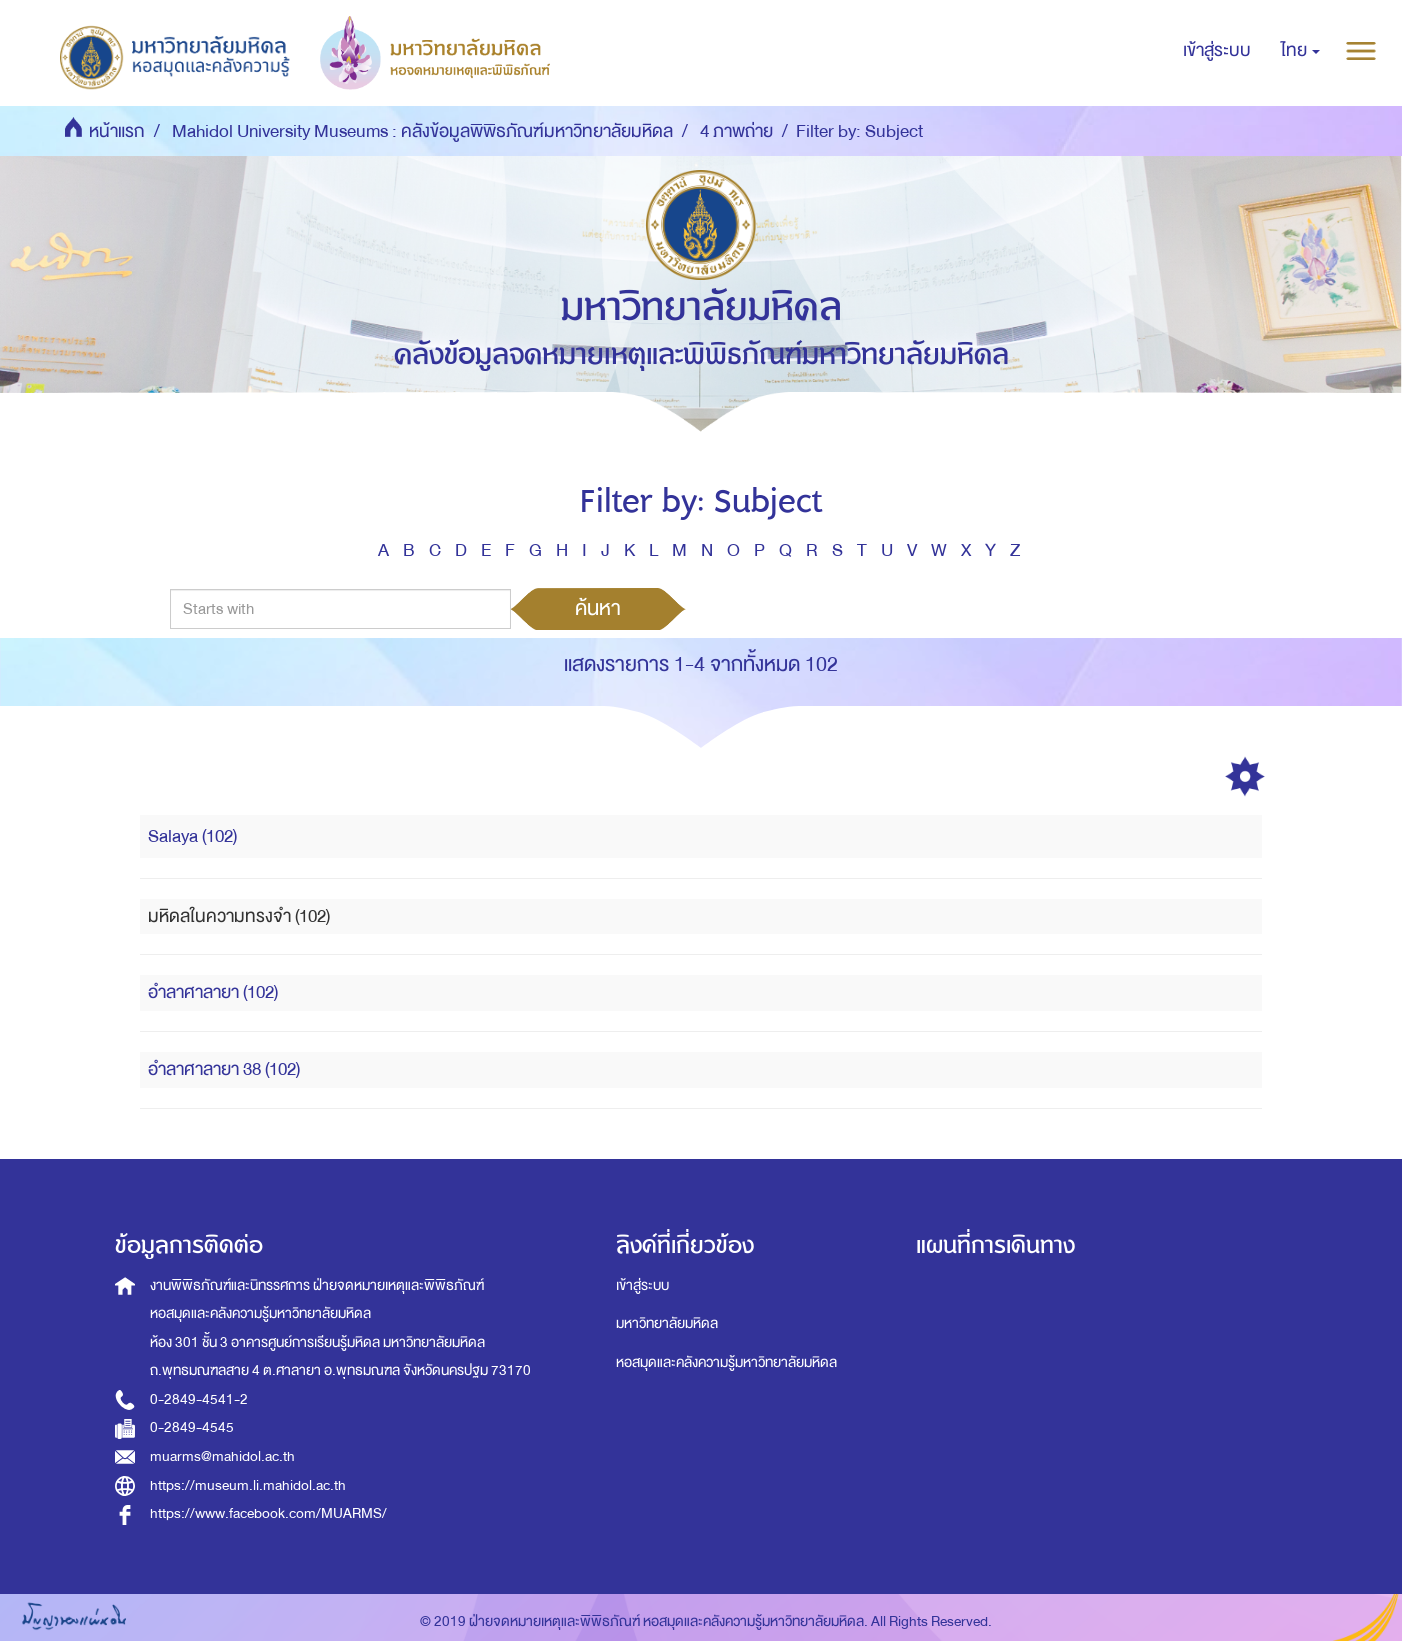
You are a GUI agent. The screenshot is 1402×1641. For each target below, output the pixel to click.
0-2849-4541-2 (199, 1399)
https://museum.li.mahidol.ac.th (248, 1485)
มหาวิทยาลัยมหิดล (667, 1323)
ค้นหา (598, 608)
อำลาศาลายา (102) (213, 992)
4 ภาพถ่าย (736, 131)
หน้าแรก (117, 131)
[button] (1300, 51)
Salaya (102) (192, 836)
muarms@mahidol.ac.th (222, 1456)
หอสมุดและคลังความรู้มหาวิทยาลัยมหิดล (726, 1362)
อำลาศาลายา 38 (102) (224, 1069)
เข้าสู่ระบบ (642, 1285)
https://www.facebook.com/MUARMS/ (268, 1513)
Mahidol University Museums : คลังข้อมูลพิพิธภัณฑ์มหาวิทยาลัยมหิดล (422, 131)
